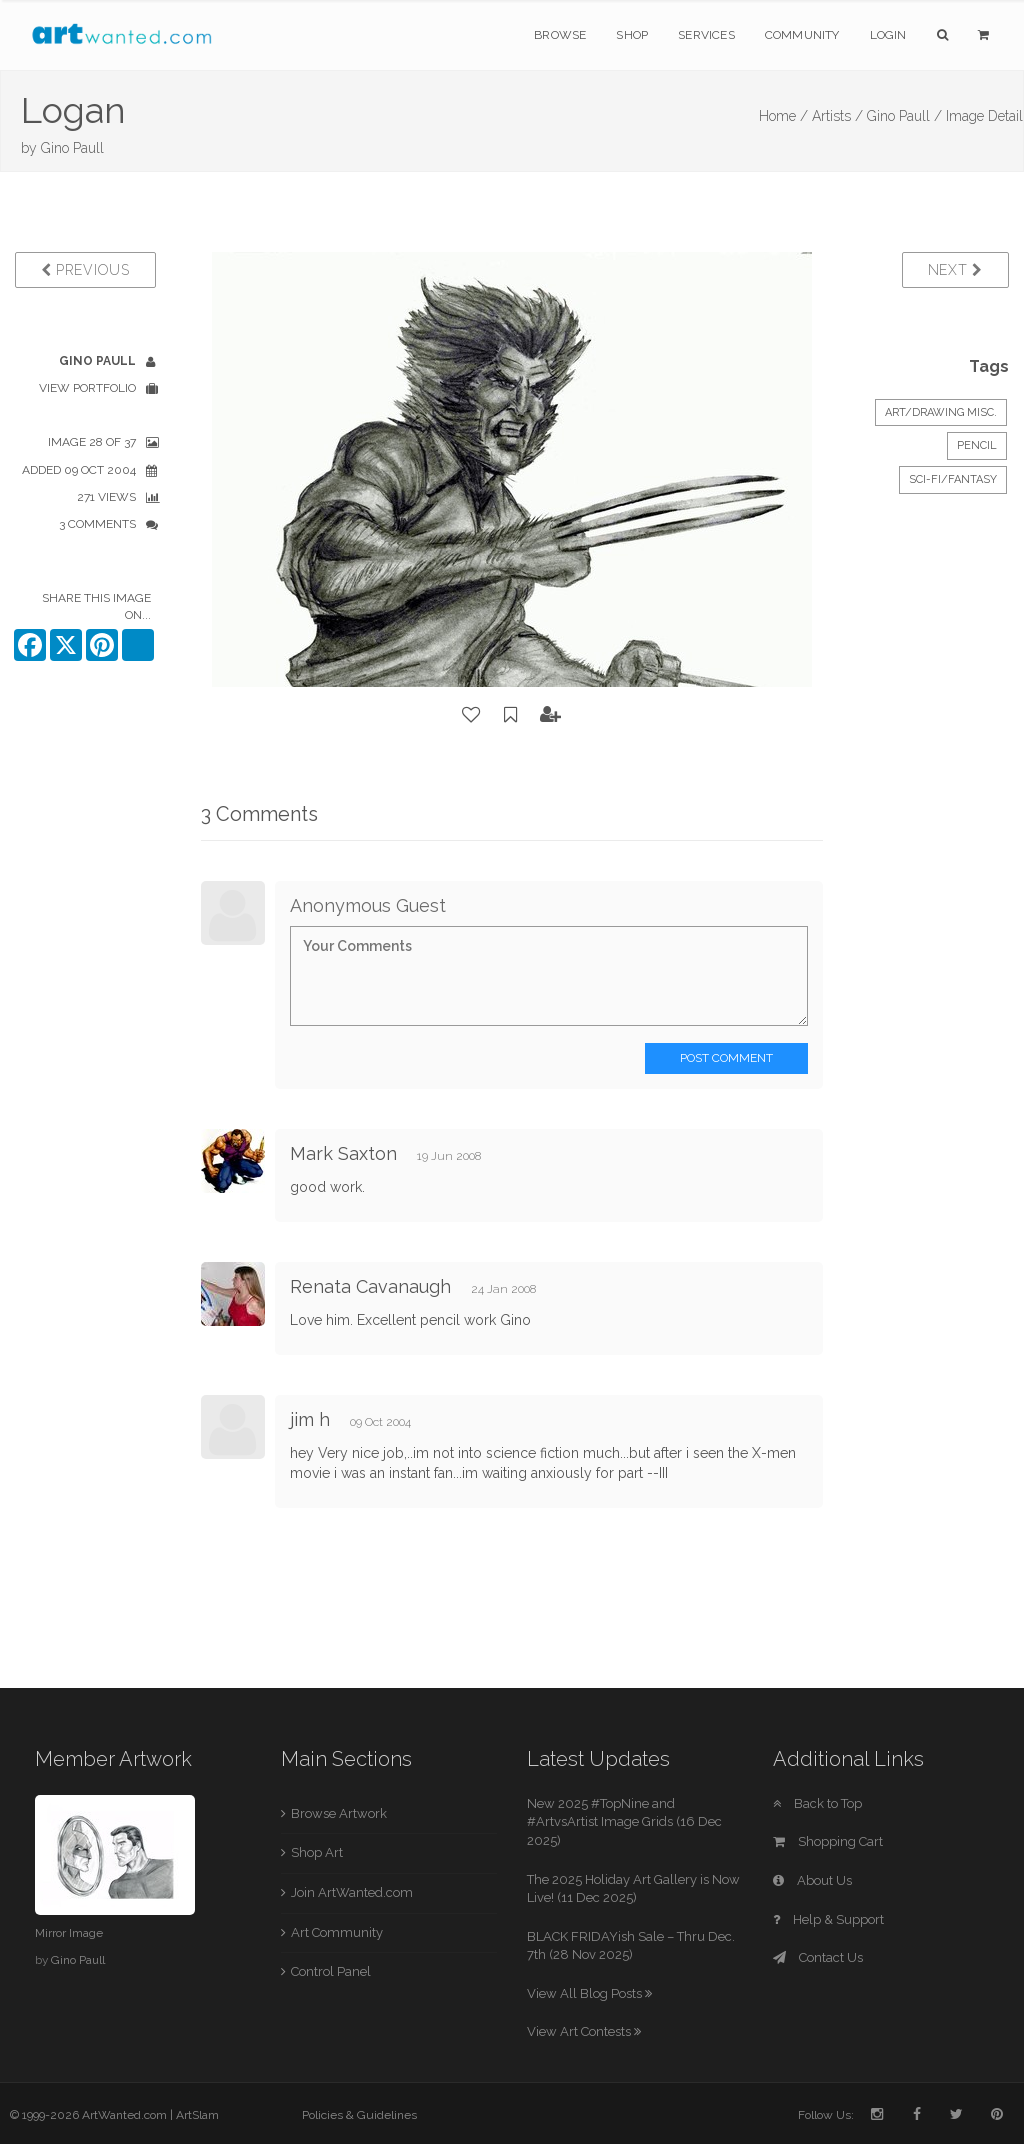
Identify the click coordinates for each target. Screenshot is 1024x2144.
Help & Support (828, 1919)
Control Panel (331, 1971)
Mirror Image (69, 1933)
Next (955, 270)
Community (802, 35)
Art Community (337, 1932)
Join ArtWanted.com (352, 1892)
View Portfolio (87, 388)
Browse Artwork (339, 1813)
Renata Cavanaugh (370, 1286)
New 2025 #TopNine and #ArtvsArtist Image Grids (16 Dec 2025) (624, 1822)
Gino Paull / (904, 116)
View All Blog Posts (589, 1993)
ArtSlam (197, 2115)
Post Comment (726, 1058)
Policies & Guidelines (359, 2115)
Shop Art (317, 1852)
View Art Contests (584, 2031)
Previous (85, 270)
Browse (560, 35)
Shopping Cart (828, 1841)
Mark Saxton (343, 1153)
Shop (632, 35)
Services (706, 35)
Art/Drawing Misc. (941, 412)
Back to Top (817, 1803)
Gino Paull (72, 148)
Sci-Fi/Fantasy (953, 479)
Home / (783, 116)
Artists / (837, 116)
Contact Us (818, 1957)
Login (888, 35)
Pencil (977, 445)
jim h (310, 1419)
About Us (812, 1880)
